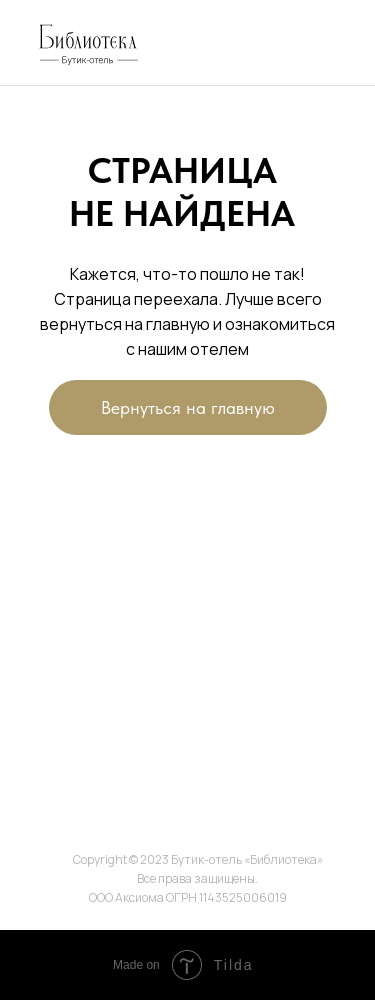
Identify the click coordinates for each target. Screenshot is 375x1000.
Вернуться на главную (188, 407)
